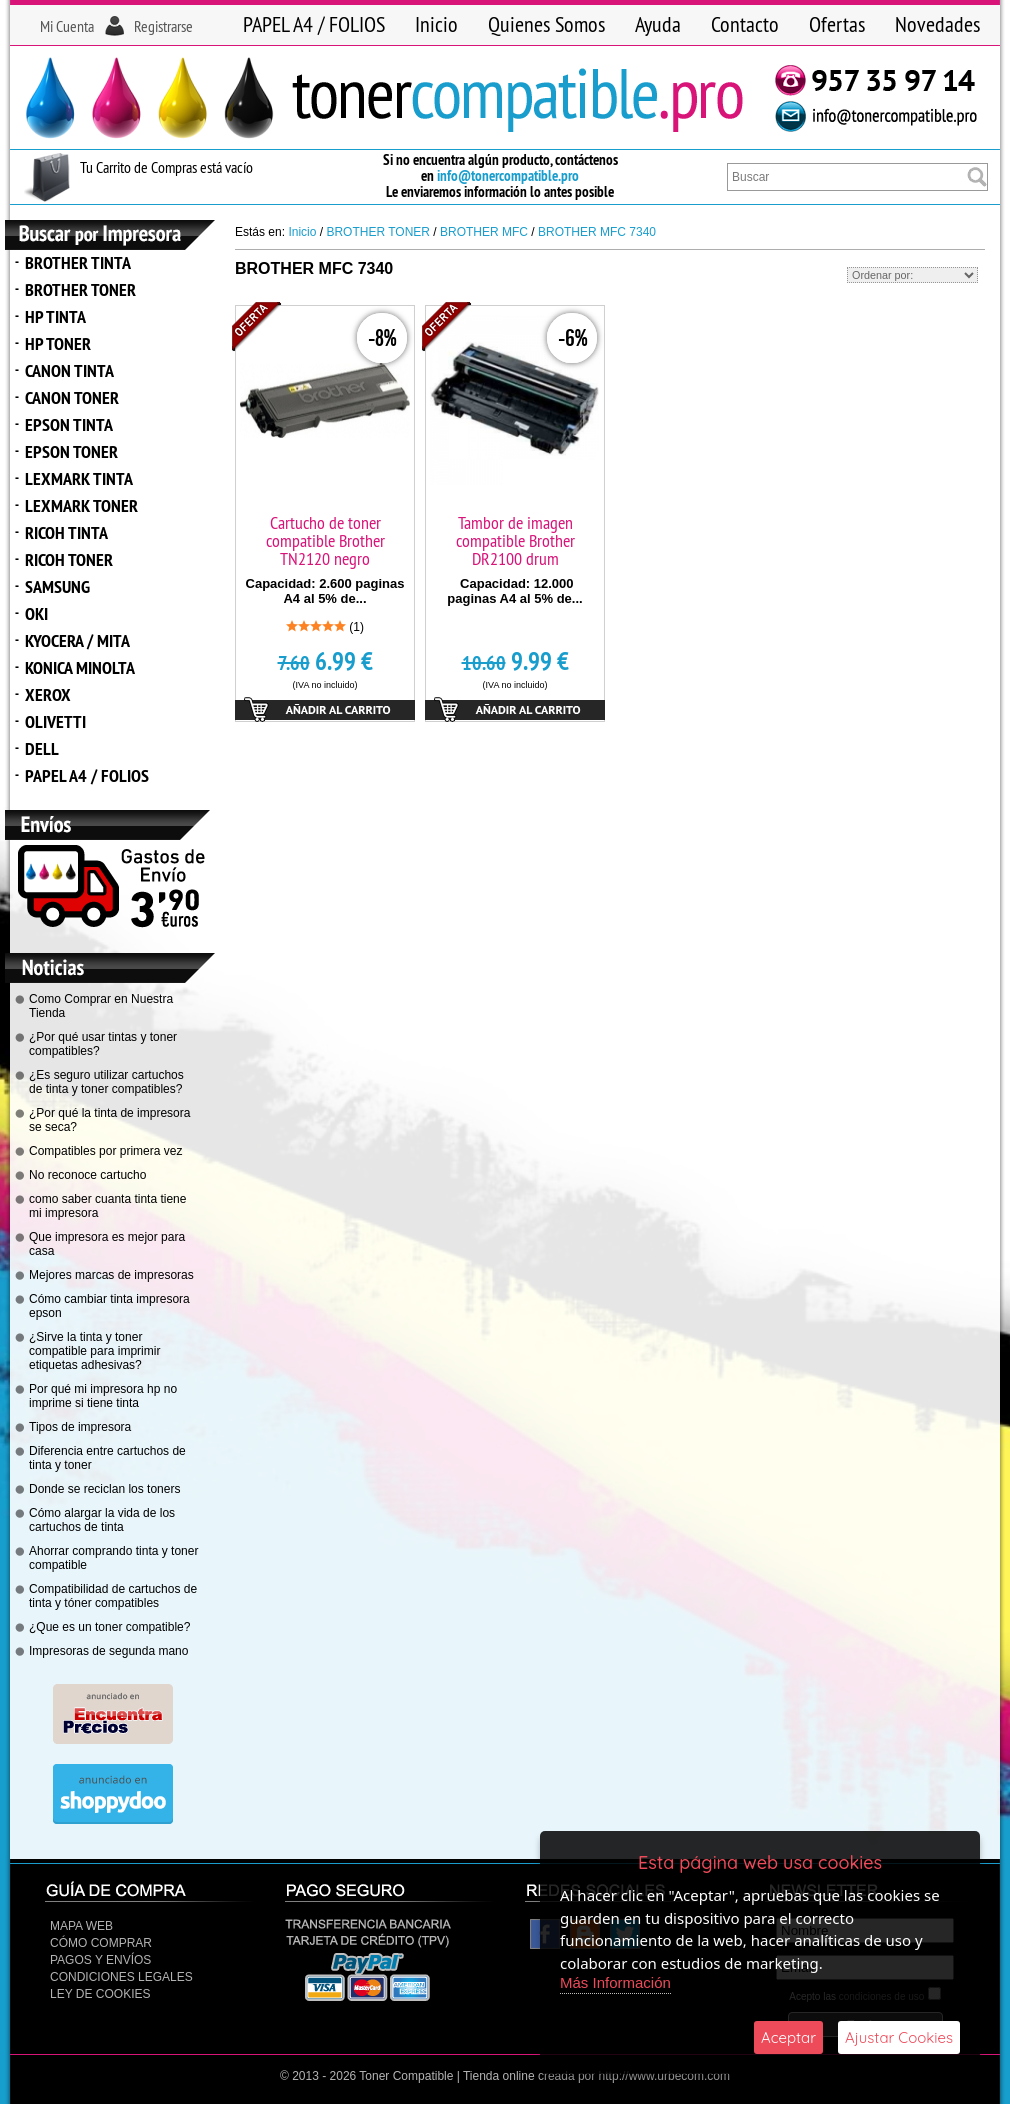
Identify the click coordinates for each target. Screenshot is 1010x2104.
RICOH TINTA (66, 532)
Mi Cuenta (67, 26)
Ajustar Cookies (899, 2037)
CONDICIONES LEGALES (121, 1977)
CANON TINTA (69, 370)
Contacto (745, 24)
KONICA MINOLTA (80, 667)
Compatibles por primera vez (105, 1151)
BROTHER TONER (80, 289)
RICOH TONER (69, 559)
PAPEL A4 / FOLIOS (314, 24)
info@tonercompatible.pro (508, 175)
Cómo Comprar (101, 1943)
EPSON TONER (71, 451)
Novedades (937, 24)
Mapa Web (81, 1926)
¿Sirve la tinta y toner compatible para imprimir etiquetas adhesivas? (94, 1351)
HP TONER (58, 343)
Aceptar (788, 2037)
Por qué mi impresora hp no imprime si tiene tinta (103, 1396)
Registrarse (163, 26)
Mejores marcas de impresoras (111, 1275)
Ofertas (837, 24)
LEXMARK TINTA (79, 478)
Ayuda (658, 24)
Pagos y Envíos (100, 1960)
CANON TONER (72, 397)
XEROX (48, 694)
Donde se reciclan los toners (104, 1489)
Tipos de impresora (80, 1427)
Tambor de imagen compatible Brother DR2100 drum (515, 540)
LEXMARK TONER (81, 505)
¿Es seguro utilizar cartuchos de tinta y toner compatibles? (106, 1082)
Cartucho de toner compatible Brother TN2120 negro (325, 540)
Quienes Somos (546, 24)
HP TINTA (55, 316)
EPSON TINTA (69, 424)
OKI (36, 613)
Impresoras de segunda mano (108, 1651)
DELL (42, 748)
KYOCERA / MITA (77, 640)
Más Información (615, 1982)
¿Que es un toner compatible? (109, 1627)
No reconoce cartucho (87, 1175)
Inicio (436, 24)
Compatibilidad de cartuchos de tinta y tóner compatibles (113, 1596)
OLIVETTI (55, 721)
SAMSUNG (57, 586)
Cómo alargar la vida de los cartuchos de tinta (102, 1520)
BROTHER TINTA (78, 262)
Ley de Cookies (100, 1994)
